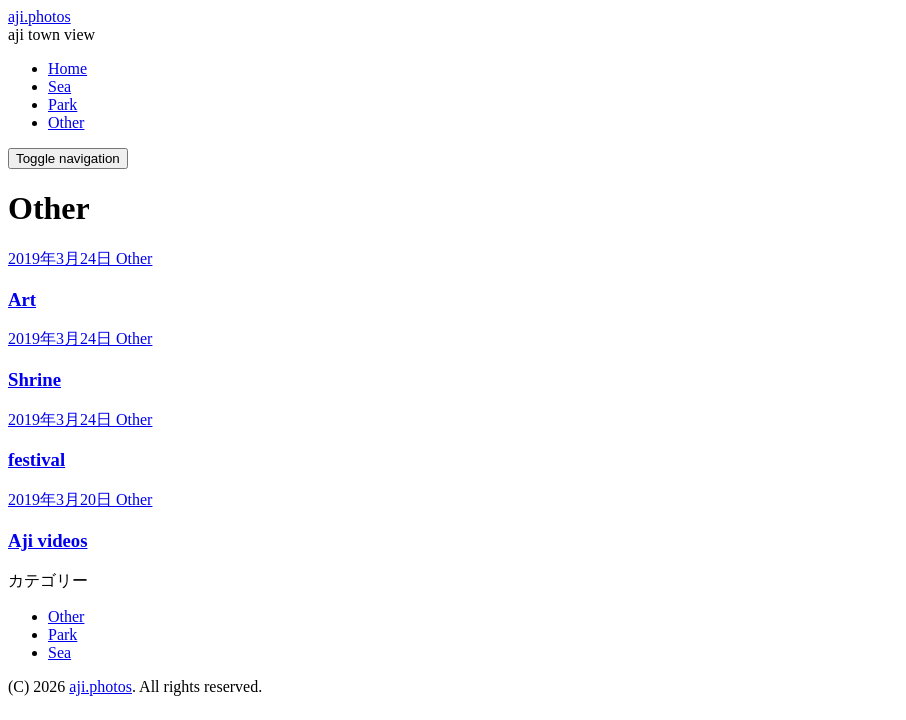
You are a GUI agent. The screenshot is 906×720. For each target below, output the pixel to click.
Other (66, 122)
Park (62, 104)
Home (67, 68)
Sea (59, 86)
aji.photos (39, 16)
